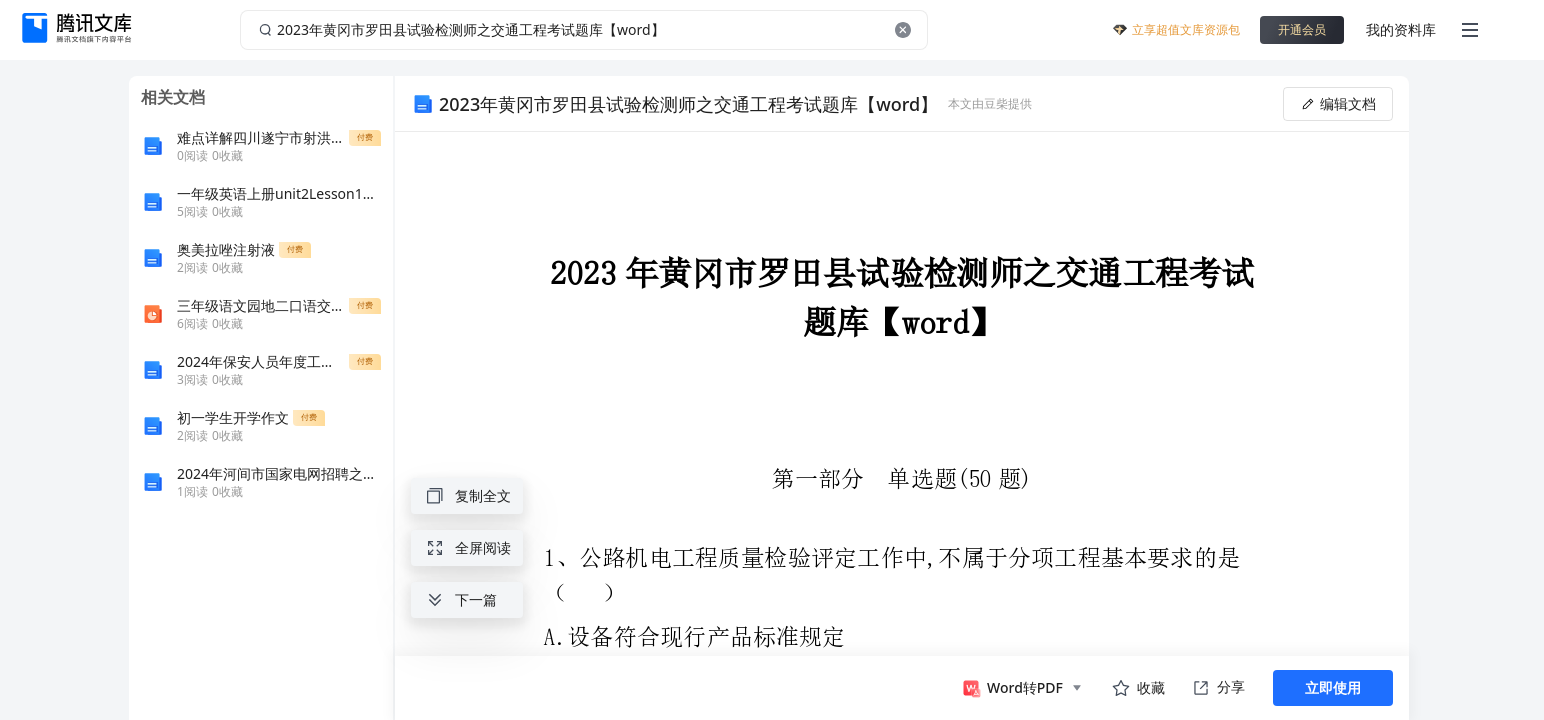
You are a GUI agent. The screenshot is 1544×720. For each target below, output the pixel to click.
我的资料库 (1401, 29)
